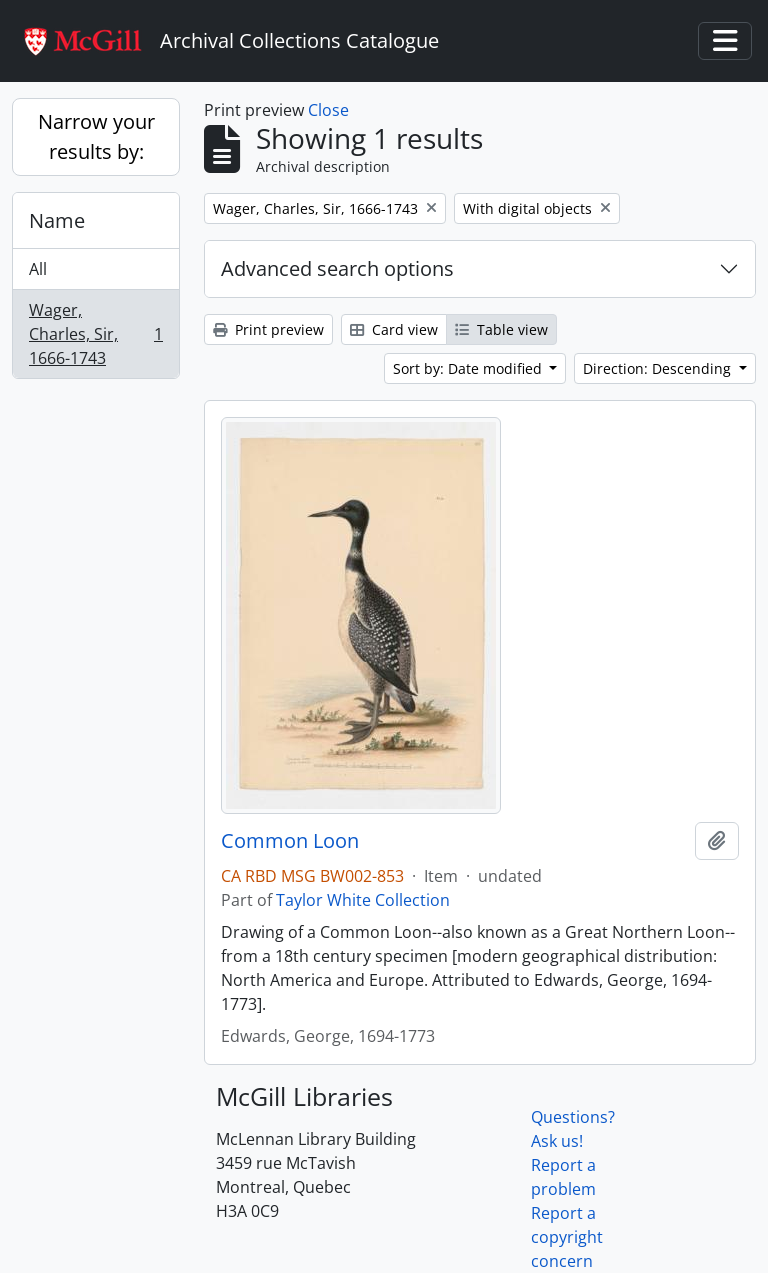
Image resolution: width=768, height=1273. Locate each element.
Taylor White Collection (363, 900)
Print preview (268, 329)
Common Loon (290, 841)
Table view (501, 329)
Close (328, 110)
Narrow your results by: (96, 136)
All (38, 269)
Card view (394, 329)
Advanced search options (337, 268)
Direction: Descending (659, 368)
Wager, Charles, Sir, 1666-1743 (95, 334)
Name (57, 220)
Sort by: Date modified (469, 368)
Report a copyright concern (567, 1237)
